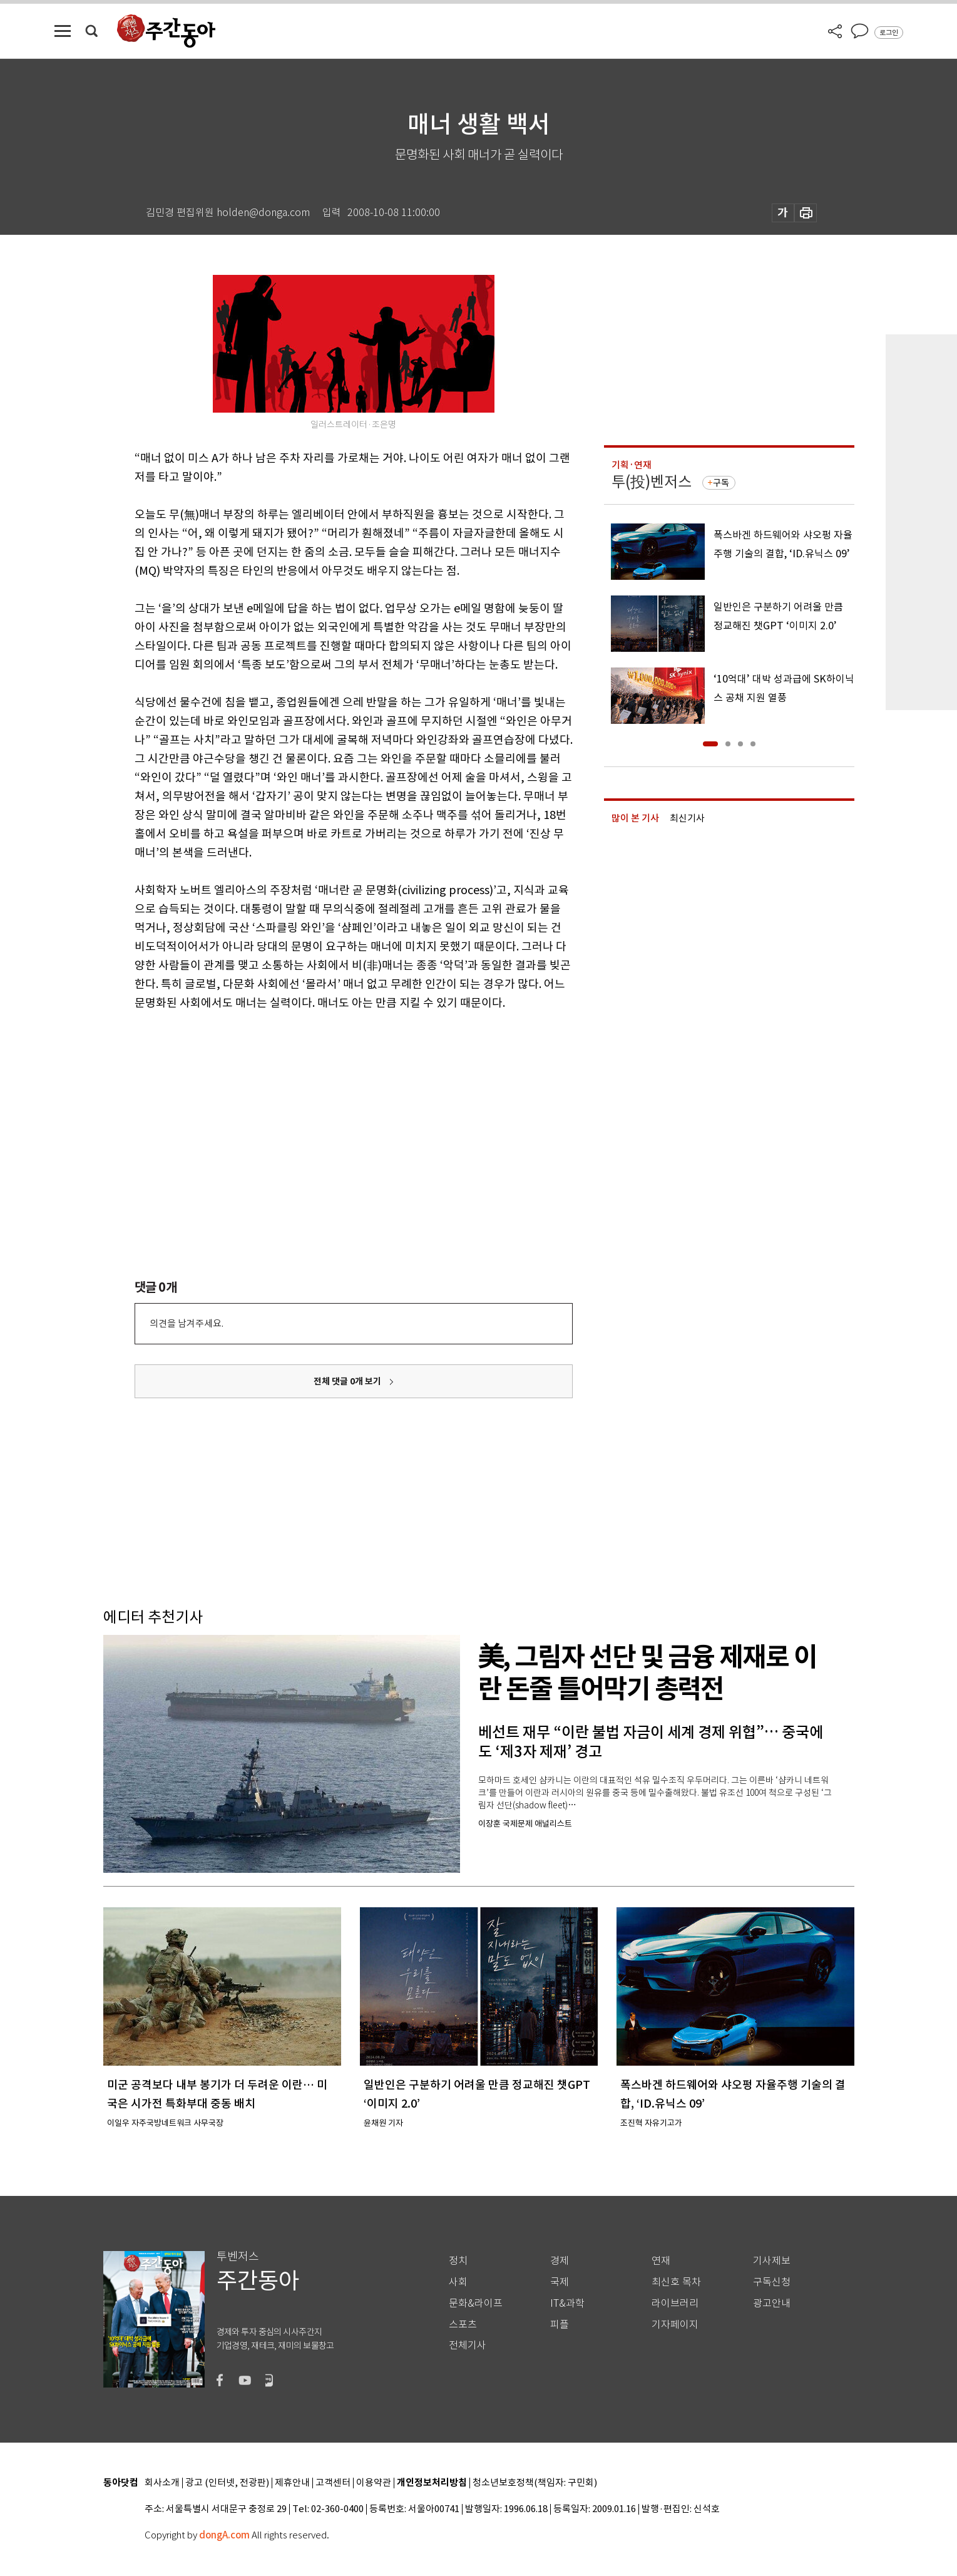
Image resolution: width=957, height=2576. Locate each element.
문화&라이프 (476, 2303)
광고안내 (772, 2303)
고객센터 (333, 2483)
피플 (559, 2325)
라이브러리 (675, 2303)
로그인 (888, 32)
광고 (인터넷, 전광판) (227, 2483)
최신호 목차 (676, 2282)
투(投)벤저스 (652, 482)
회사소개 (162, 2483)
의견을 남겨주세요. (186, 1323)
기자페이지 (675, 2325)
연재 (661, 2261)
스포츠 (463, 2325)
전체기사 (467, 2345)
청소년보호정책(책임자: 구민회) (535, 2483)
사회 (458, 2282)
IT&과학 (567, 2303)
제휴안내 (292, 2483)
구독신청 (772, 2282)
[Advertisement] (322, 1109)
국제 (559, 2282)
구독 (721, 482)
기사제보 (772, 2261)
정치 (458, 2261)
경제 (559, 2261)
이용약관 (373, 2483)
